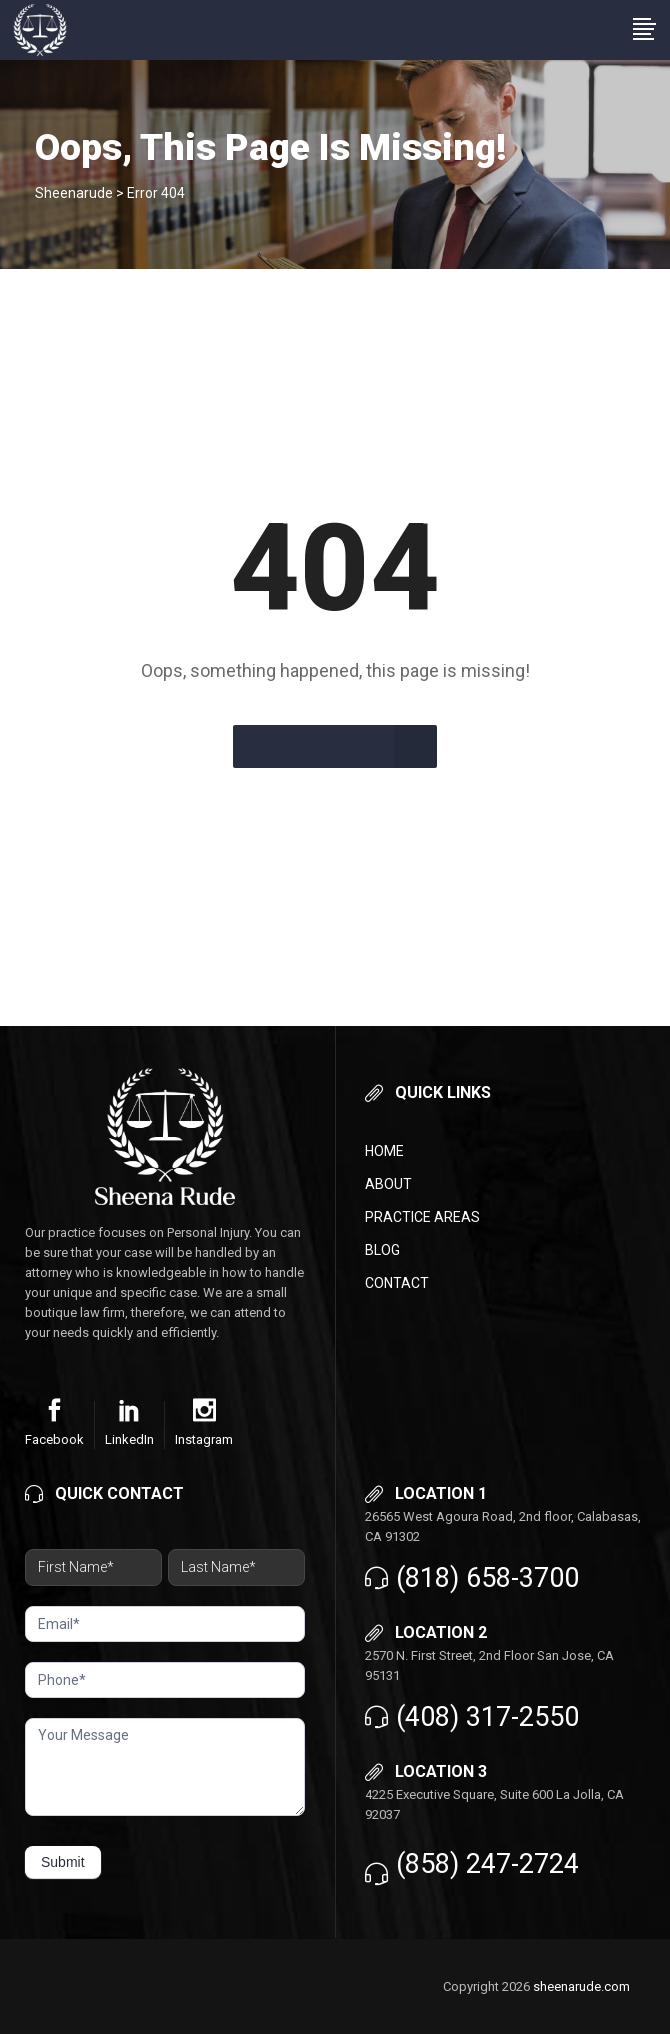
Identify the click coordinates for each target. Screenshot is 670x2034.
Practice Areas (422, 1217)
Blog (382, 1250)
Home (384, 1151)
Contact (397, 1283)
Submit (63, 1862)
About (388, 1184)
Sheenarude (74, 193)
